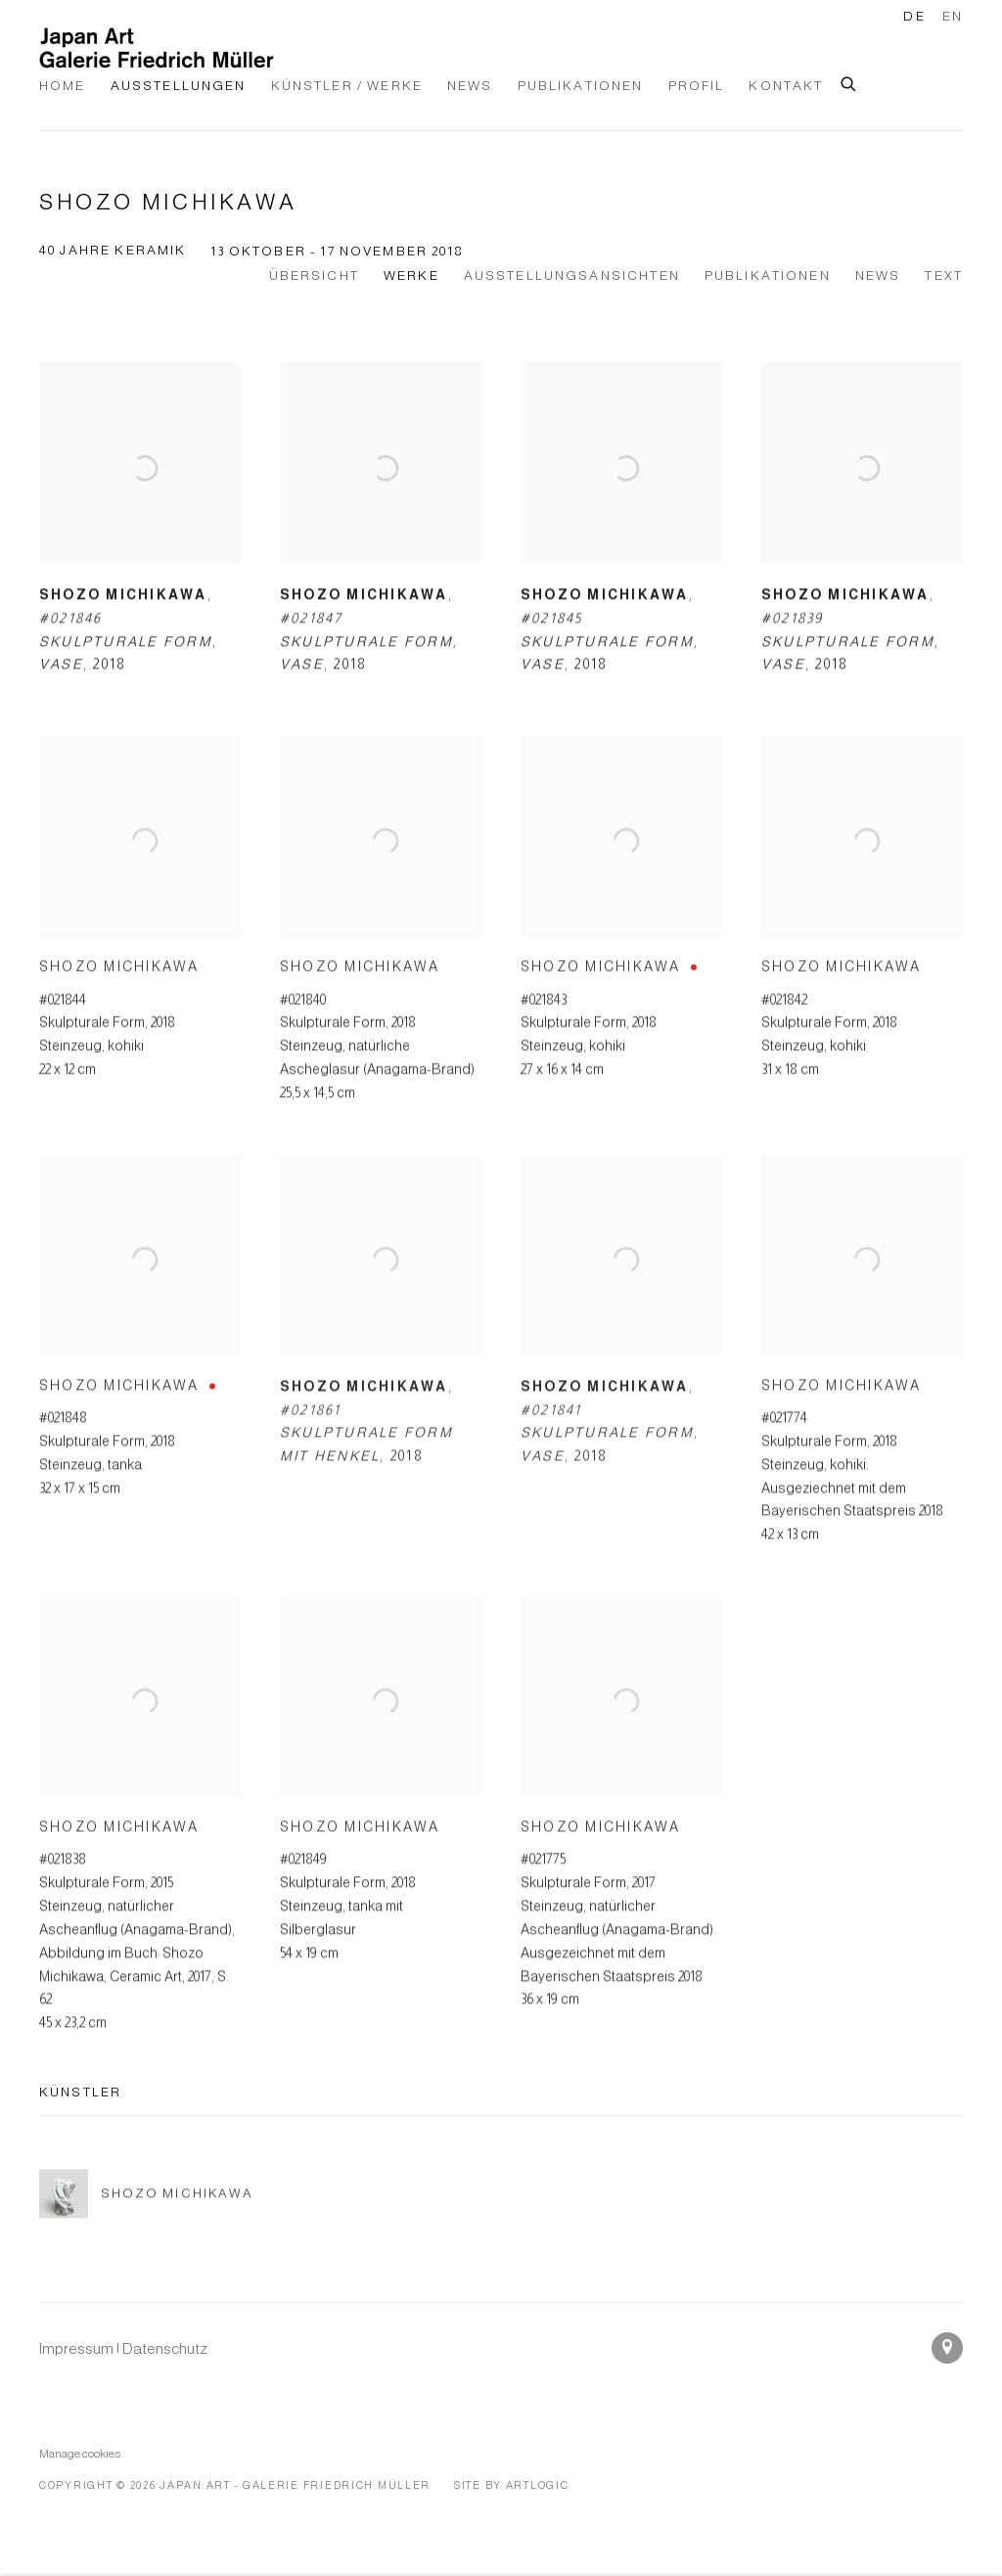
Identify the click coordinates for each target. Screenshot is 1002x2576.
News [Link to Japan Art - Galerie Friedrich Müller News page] (470, 85)
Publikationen (768, 275)
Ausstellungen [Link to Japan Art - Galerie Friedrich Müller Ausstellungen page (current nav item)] (179, 85)
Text (944, 275)
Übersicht (314, 275)
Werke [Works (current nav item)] (411, 275)
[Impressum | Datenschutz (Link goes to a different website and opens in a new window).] (123, 2348)
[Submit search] (849, 81)
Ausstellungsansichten (572, 275)
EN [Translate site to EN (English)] (952, 16)
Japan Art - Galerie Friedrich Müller (156, 48)
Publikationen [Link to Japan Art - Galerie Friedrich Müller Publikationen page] (581, 85)
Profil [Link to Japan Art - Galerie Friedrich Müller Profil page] (696, 85)
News (878, 275)
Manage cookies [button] (79, 2453)
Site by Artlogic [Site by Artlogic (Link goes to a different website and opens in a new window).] (511, 2485)
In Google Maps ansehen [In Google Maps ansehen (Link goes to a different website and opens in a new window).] (947, 2348)
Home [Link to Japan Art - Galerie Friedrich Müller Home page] (62, 85)
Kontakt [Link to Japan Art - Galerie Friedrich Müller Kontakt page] (786, 85)
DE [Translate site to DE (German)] (914, 16)
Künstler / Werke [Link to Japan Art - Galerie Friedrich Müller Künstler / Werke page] (347, 85)
